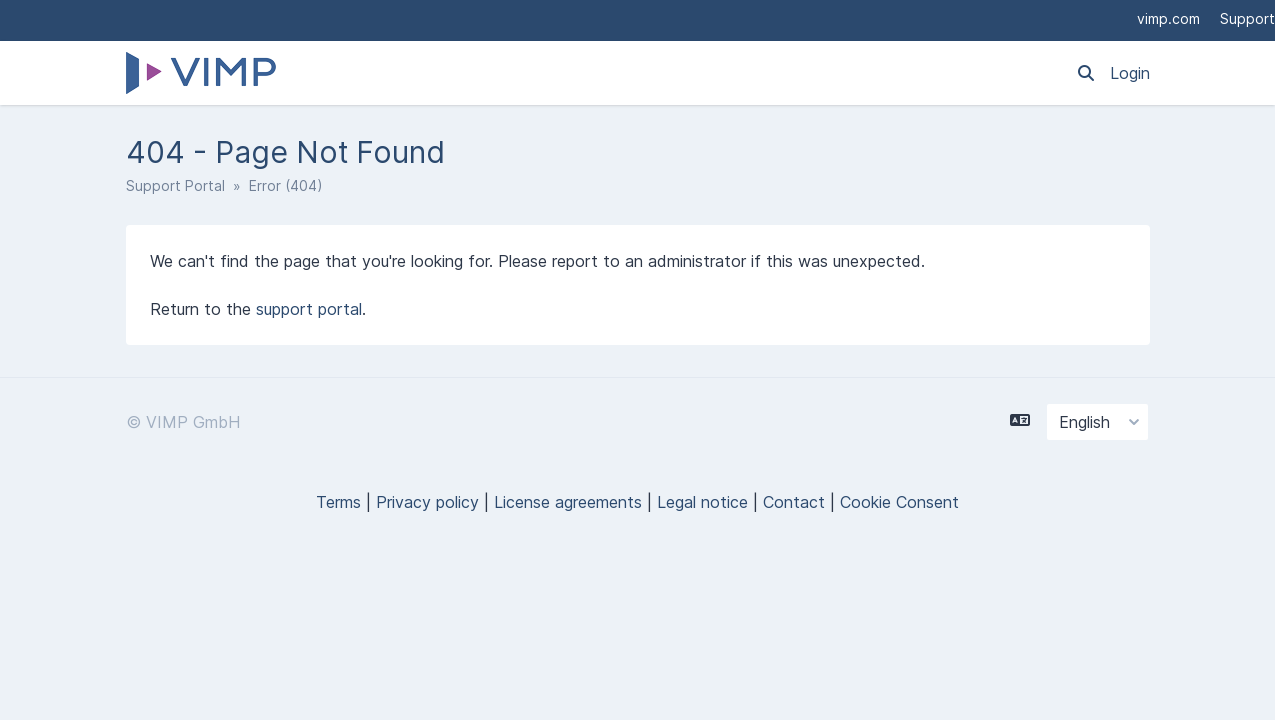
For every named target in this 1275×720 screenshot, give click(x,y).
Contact (794, 502)
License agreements (568, 502)
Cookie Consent (899, 502)
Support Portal (175, 185)
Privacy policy (427, 502)
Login (1130, 73)
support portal (309, 309)
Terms (338, 502)
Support (1247, 18)
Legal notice (702, 502)
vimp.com (1168, 18)
